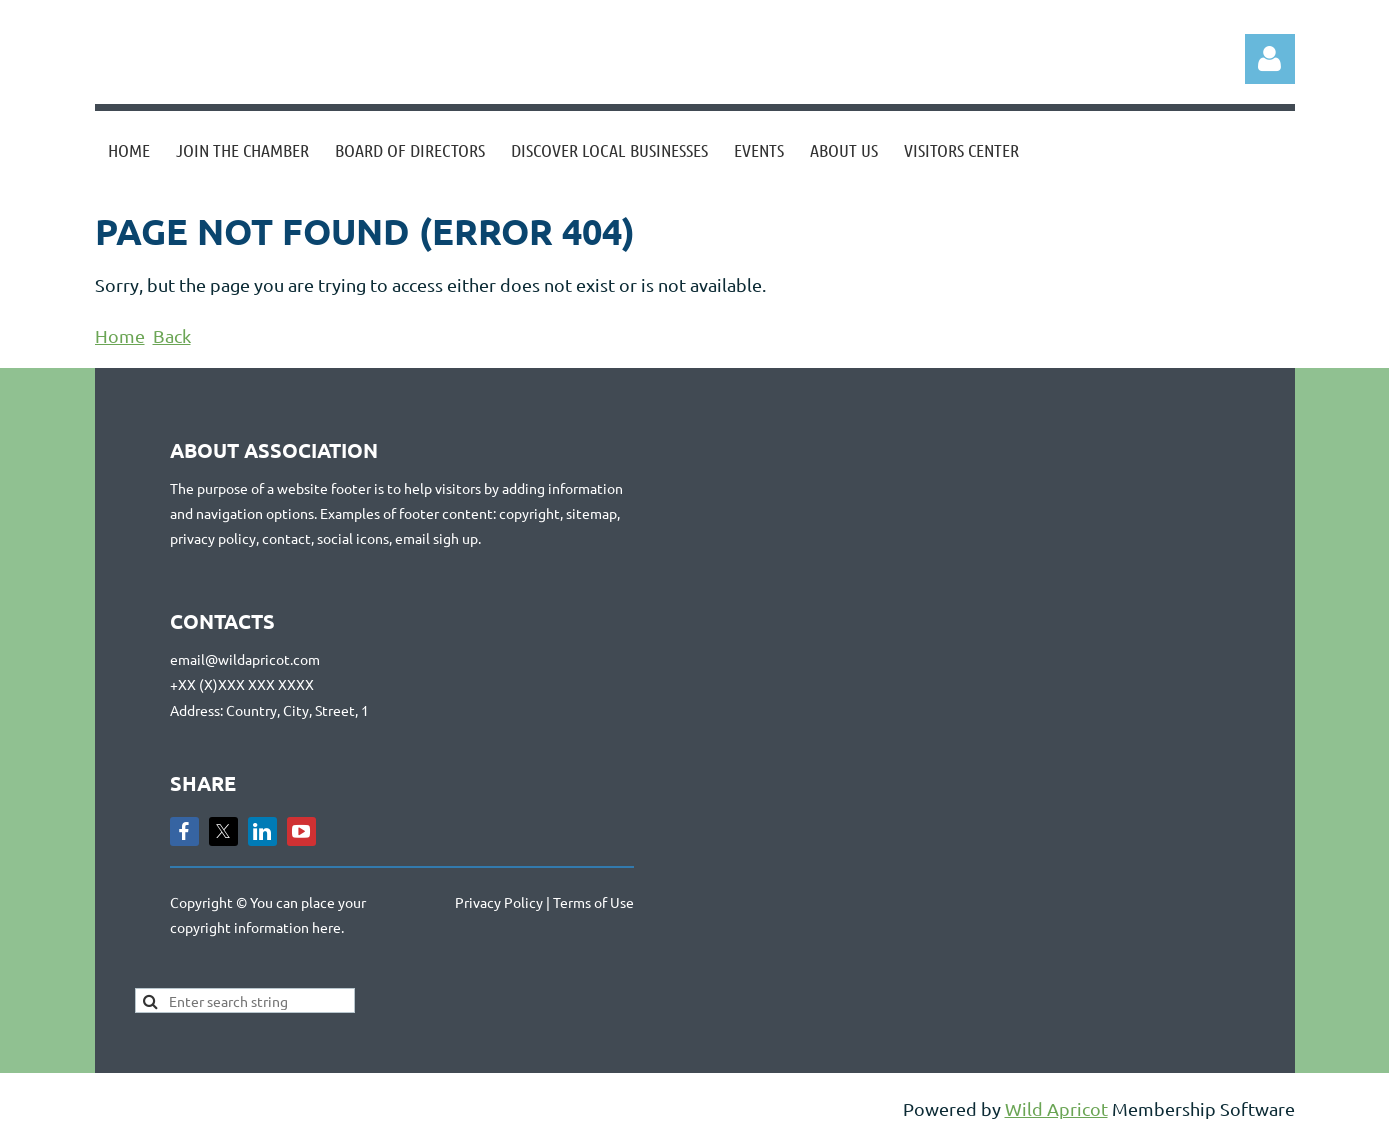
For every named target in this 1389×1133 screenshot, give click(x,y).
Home (120, 335)
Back (172, 335)
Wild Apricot (1056, 1108)
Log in (1270, 59)
